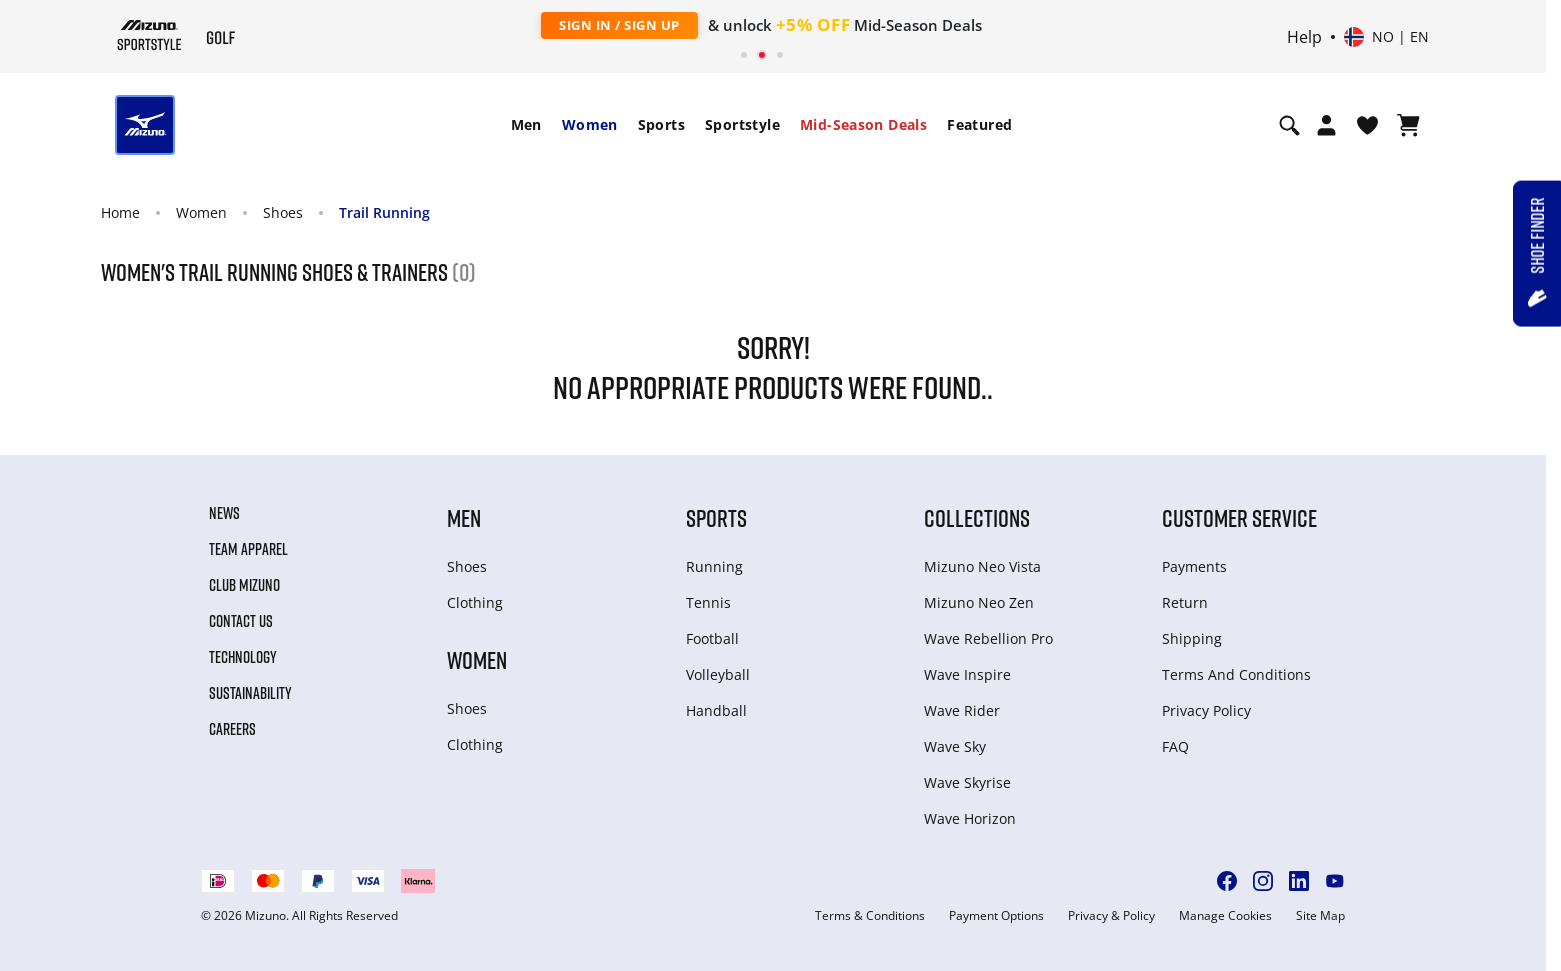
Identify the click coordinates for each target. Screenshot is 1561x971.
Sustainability (250, 693)
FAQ (1175, 746)
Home (120, 212)
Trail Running (384, 212)
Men (526, 124)
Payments (1194, 566)
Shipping (1192, 638)
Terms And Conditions (1236, 674)
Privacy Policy (1206, 710)
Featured (979, 124)
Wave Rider (962, 710)
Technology (243, 657)
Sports (661, 124)
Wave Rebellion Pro (988, 638)
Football (712, 638)
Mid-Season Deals (863, 124)
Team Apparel (248, 549)
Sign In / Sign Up (619, 25)
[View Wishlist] (1367, 125)
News (224, 513)
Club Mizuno (244, 585)
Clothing (475, 602)
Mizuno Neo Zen (979, 602)
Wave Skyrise (967, 782)
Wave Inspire (967, 674)
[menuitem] (526, 125)
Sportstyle (742, 124)
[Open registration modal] (1326, 125)
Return (1185, 602)
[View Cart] (1408, 125)
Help (1304, 37)
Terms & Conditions (870, 916)
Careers (232, 729)
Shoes (283, 212)
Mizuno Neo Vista (982, 566)
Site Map (1320, 916)
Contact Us (241, 621)
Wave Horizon (970, 818)
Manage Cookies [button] (1225, 916)
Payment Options (996, 916)
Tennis (708, 602)
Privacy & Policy (1111, 916)
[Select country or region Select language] (1386, 37)
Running (714, 566)
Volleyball (718, 674)
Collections (977, 517)
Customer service (1239, 517)
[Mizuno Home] (149, 35)
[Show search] (1289, 125)
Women (590, 124)
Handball (716, 710)
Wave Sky (955, 746)
